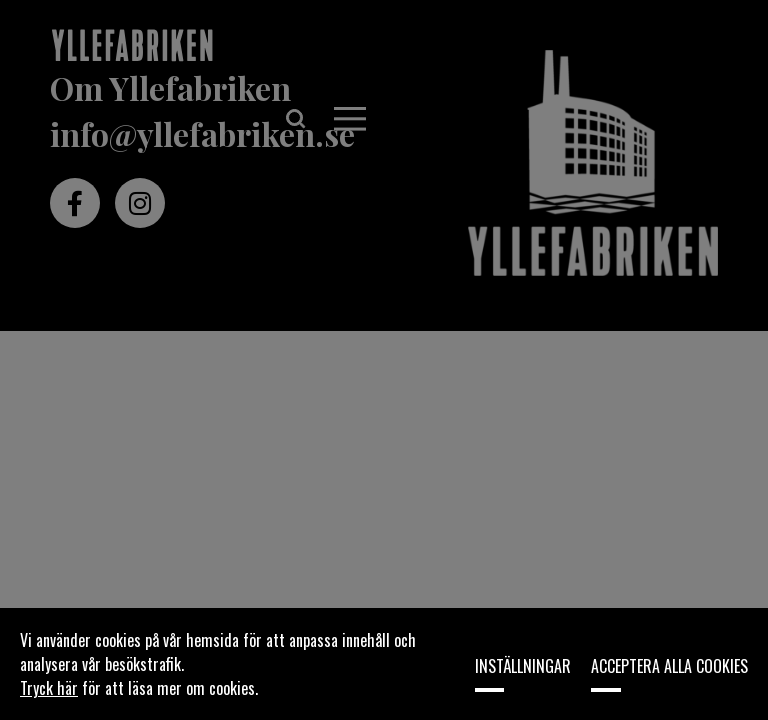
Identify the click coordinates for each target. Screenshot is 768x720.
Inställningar (523, 666)
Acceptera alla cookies (669, 666)
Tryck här (49, 688)
